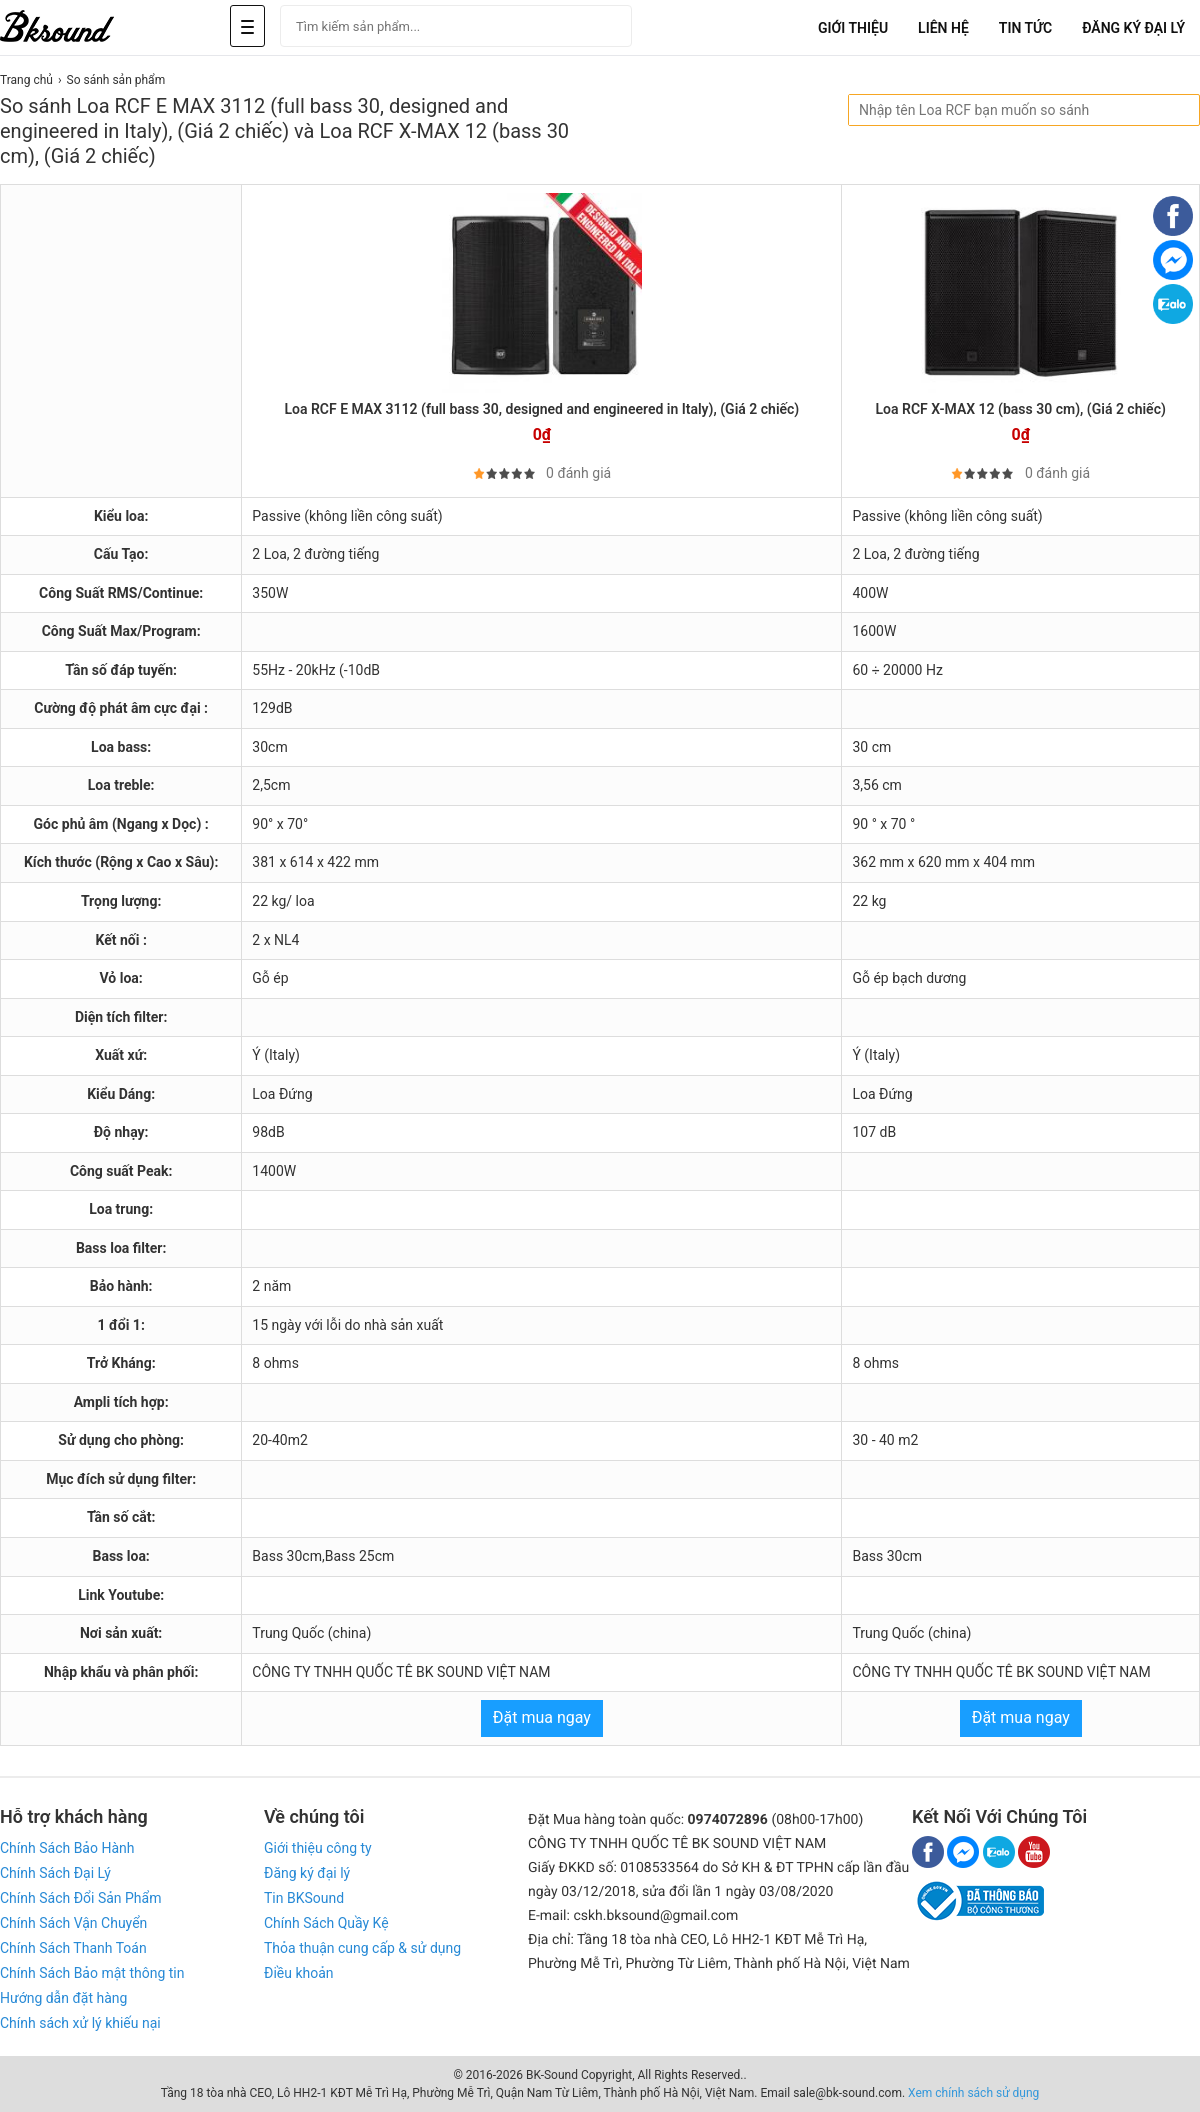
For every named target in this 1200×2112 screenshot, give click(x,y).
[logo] (80, 27)
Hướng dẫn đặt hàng (63, 1998)
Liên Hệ (943, 28)
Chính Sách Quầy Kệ (326, 1923)
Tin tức (1025, 28)
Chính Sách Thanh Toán (73, 1948)
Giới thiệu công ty (318, 1848)
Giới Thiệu (853, 28)
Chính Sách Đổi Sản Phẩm (80, 1898)
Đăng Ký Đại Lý (1133, 28)
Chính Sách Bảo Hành (67, 1848)
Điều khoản (299, 1973)
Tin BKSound (304, 1898)
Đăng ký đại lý (307, 1873)
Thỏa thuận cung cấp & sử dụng (362, 1948)
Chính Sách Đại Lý (55, 1873)
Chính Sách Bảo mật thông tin (92, 1973)
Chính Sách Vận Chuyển (73, 1923)
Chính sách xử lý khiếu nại (80, 2023)
